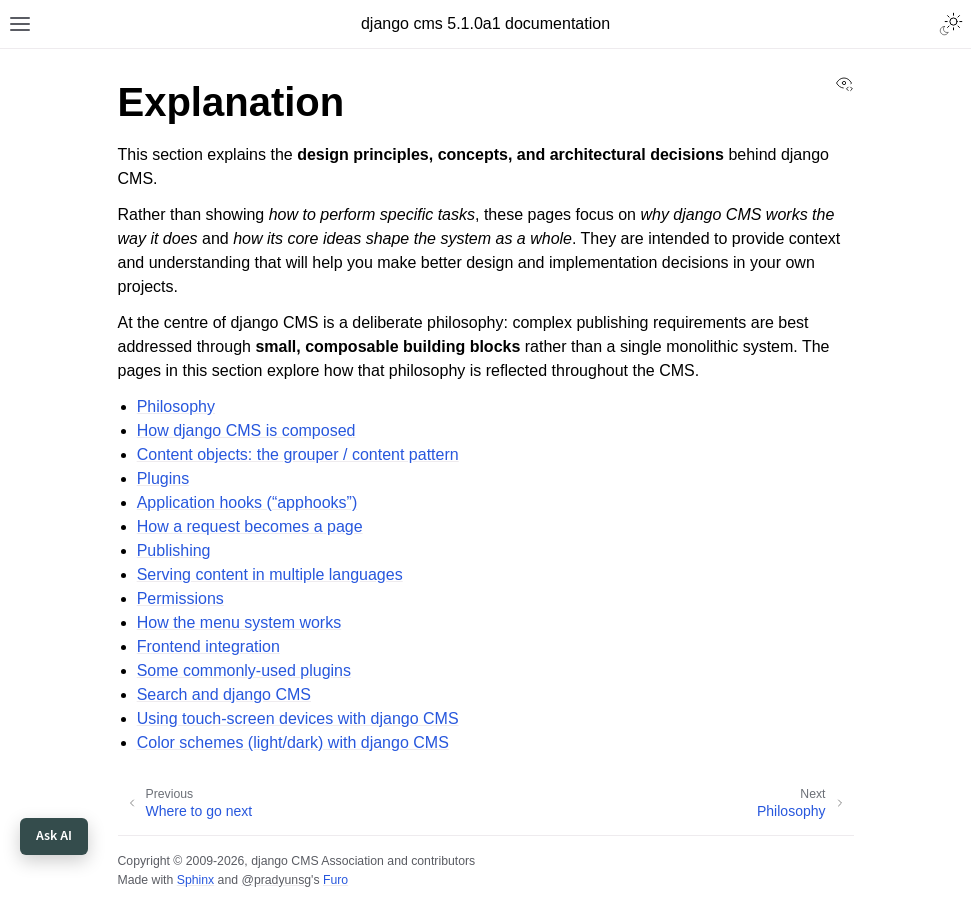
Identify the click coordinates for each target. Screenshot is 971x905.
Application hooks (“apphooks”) (247, 502)
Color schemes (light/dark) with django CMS (293, 742)
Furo (335, 880)
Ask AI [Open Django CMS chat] (54, 836)
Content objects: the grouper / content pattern (298, 454)
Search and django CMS (224, 694)
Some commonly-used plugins (244, 670)
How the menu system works (239, 622)
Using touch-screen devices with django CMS (298, 718)
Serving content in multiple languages (270, 574)
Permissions (180, 598)
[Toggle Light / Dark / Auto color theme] (951, 24)
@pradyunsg (276, 880)
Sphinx (195, 880)
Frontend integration (208, 646)
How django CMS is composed (246, 430)
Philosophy (176, 406)
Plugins (163, 478)
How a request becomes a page (250, 526)
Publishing (174, 550)
